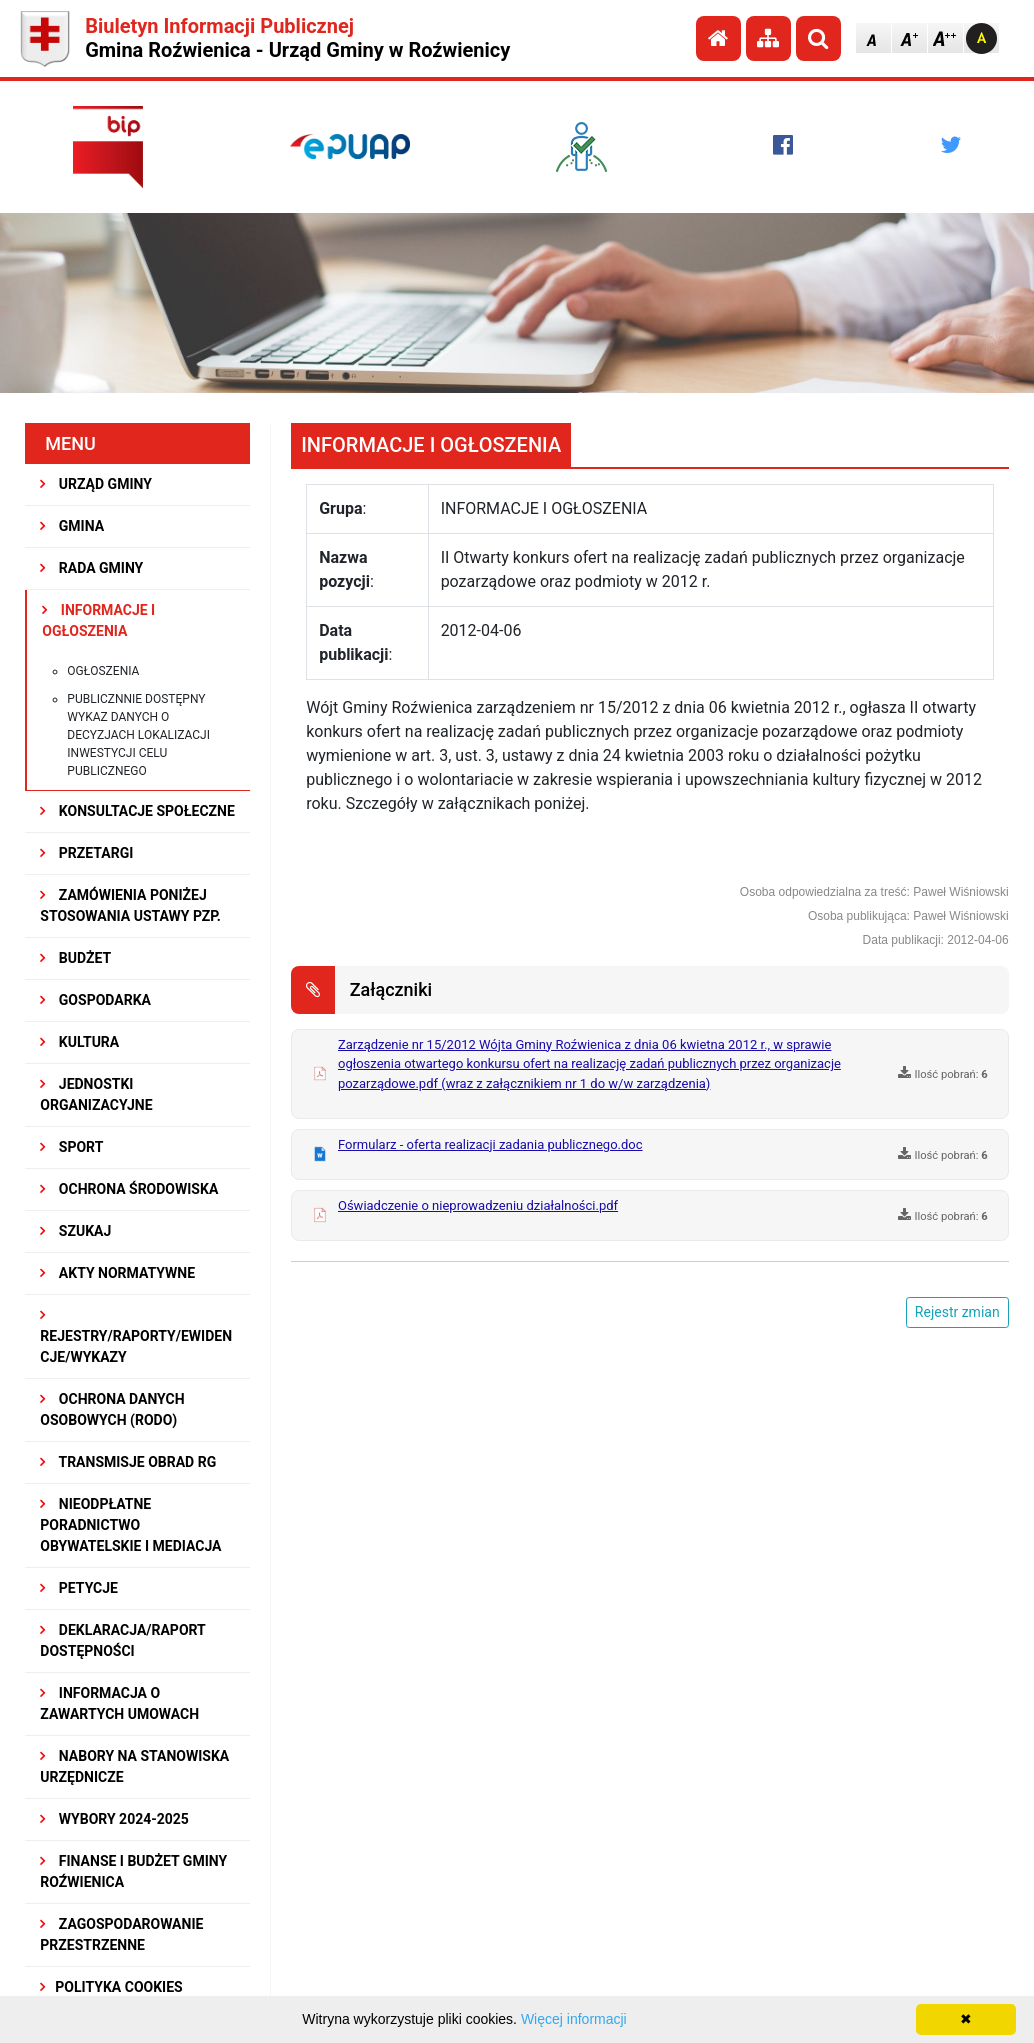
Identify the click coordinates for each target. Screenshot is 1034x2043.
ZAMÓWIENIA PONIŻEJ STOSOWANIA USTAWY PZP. (130, 905)
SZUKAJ (75, 1231)
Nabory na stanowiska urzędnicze (134, 1766)
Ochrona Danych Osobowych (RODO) (112, 1409)
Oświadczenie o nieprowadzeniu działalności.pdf (478, 1205)
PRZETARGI (86, 853)
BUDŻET (75, 958)
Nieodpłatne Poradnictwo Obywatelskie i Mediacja (130, 1525)
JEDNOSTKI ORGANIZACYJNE (96, 1094)
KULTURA (79, 1042)
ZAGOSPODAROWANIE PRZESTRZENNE (121, 1934)
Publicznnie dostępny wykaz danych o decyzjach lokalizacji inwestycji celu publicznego (138, 735)
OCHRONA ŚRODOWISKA (129, 1189)
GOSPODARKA (95, 1000)
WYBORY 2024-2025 (114, 1819)
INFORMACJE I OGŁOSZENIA (98, 620)
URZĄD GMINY (96, 484)
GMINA (72, 526)
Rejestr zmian (957, 1312)
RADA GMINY (91, 568)
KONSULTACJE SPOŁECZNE (137, 811)
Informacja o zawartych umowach (119, 1703)
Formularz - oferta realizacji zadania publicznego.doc (490, 1144)
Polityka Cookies (111, 1987)
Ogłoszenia (103, 671)
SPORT (71, 1147)
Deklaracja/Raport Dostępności (122, 1640)
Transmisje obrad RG (128, 1462)
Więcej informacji (574, 2019)
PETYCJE (79, 1588)
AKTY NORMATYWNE (117, 1273)
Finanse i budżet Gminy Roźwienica (133, 1871)
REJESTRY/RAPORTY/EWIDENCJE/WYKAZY (136, 1336)
